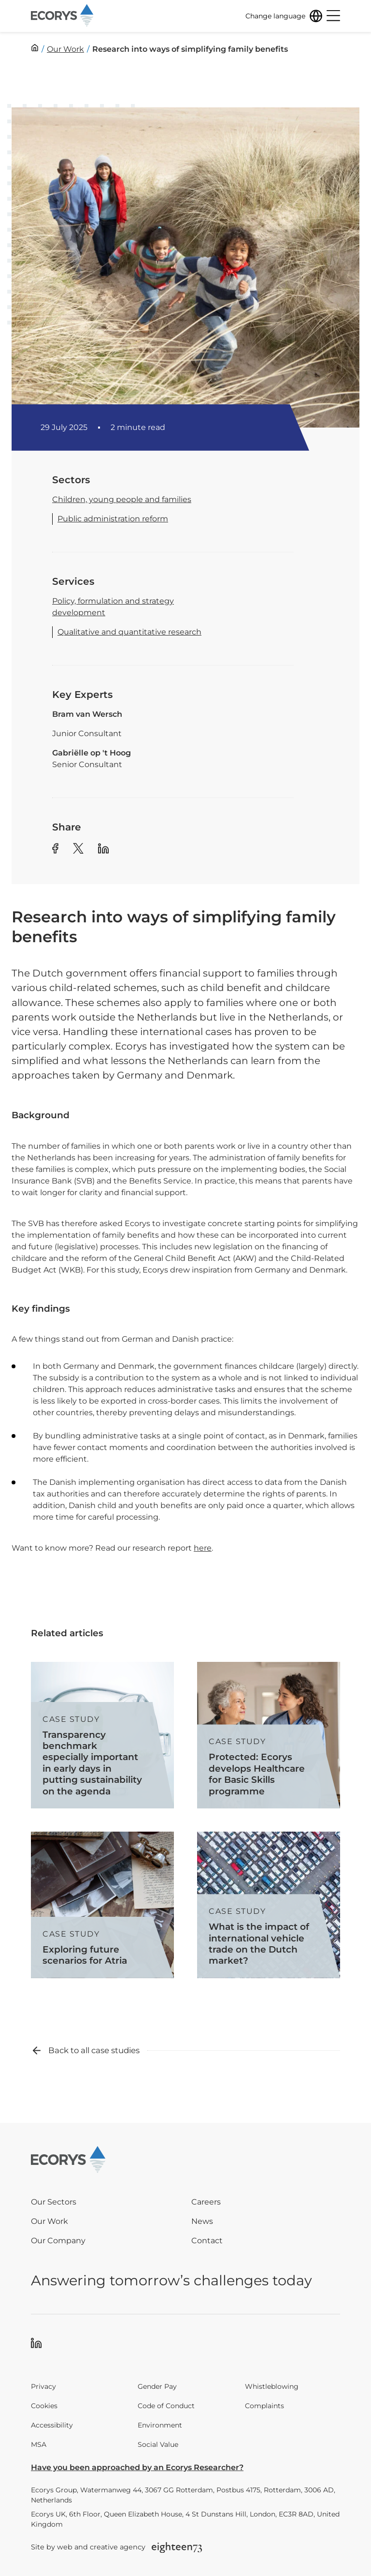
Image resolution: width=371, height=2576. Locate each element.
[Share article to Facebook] (55, 850)
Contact (207, 2240)
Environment (160, 2425)
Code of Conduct (166, 2405)
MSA (38, 2444)
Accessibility (52, 2425)
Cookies (44, 2405)
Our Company (58, 2240)
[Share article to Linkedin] (103, 850)
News (202, 2221)
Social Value (158, 2444)
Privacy (43, 2386)
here (203, 1548)
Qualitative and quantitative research (129, 632)
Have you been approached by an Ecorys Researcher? (137, 2467)
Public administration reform (112, 518)
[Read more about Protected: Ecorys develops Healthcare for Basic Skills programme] (268, 1735)
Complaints (264, 2405)
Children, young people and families (121, 499)
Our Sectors (53, 2201)
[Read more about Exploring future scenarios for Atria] (102, 1905)
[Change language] (284, 16)
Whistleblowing (272, 2386)
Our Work (49, 2221)
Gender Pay (157, 2386)
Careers (206, 2201)
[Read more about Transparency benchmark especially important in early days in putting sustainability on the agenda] (102, 1735)
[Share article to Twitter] (78, 850)
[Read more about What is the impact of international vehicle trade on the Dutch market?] (268, 1905)
